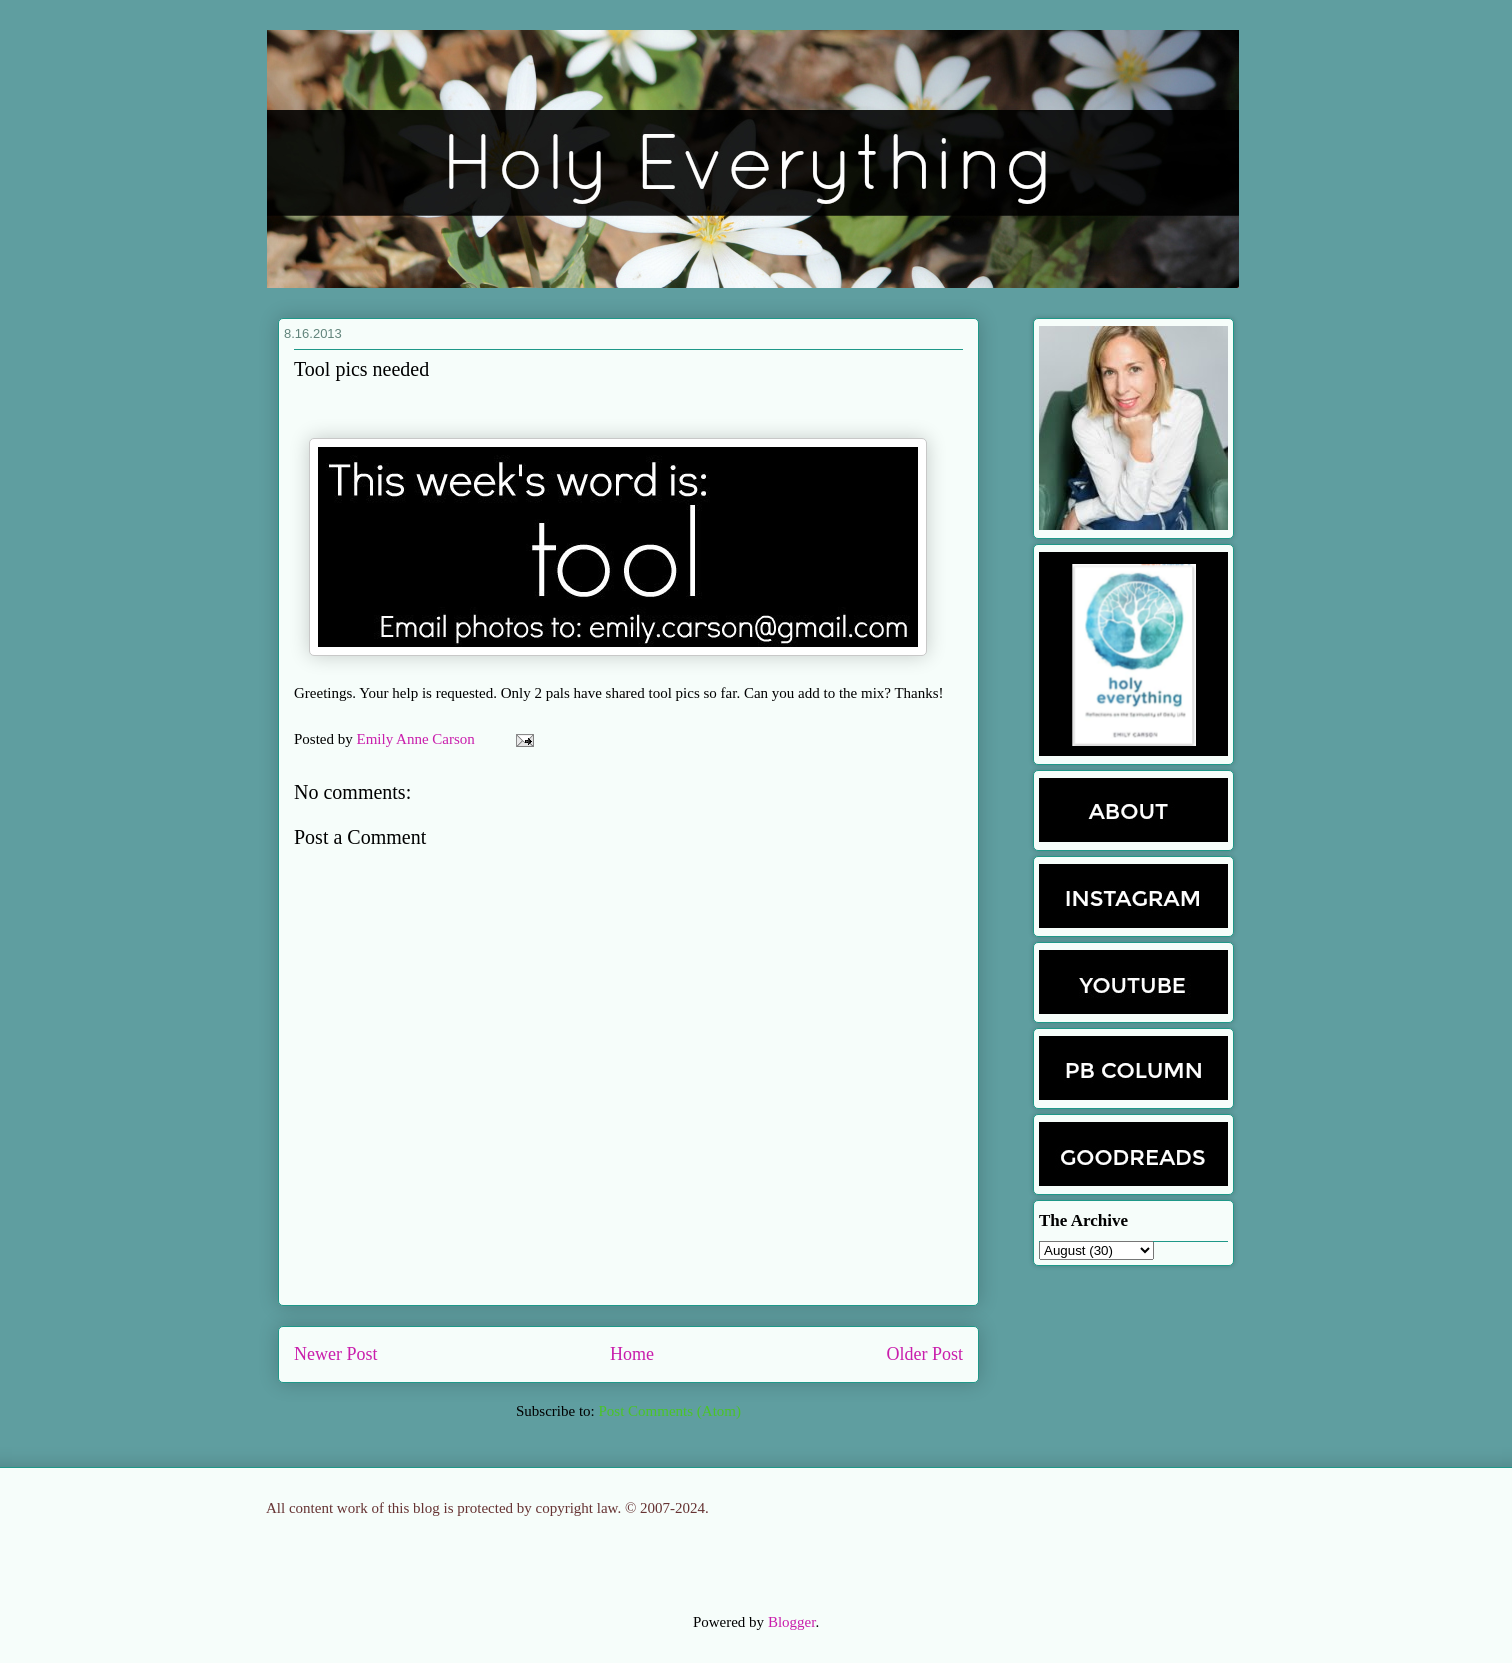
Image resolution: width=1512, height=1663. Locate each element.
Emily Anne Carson (418, 739)
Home (632, 1354)
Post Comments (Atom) (669, 1411)
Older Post (925, 1354)
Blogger (792, 1622)
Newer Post (336, 1354)
